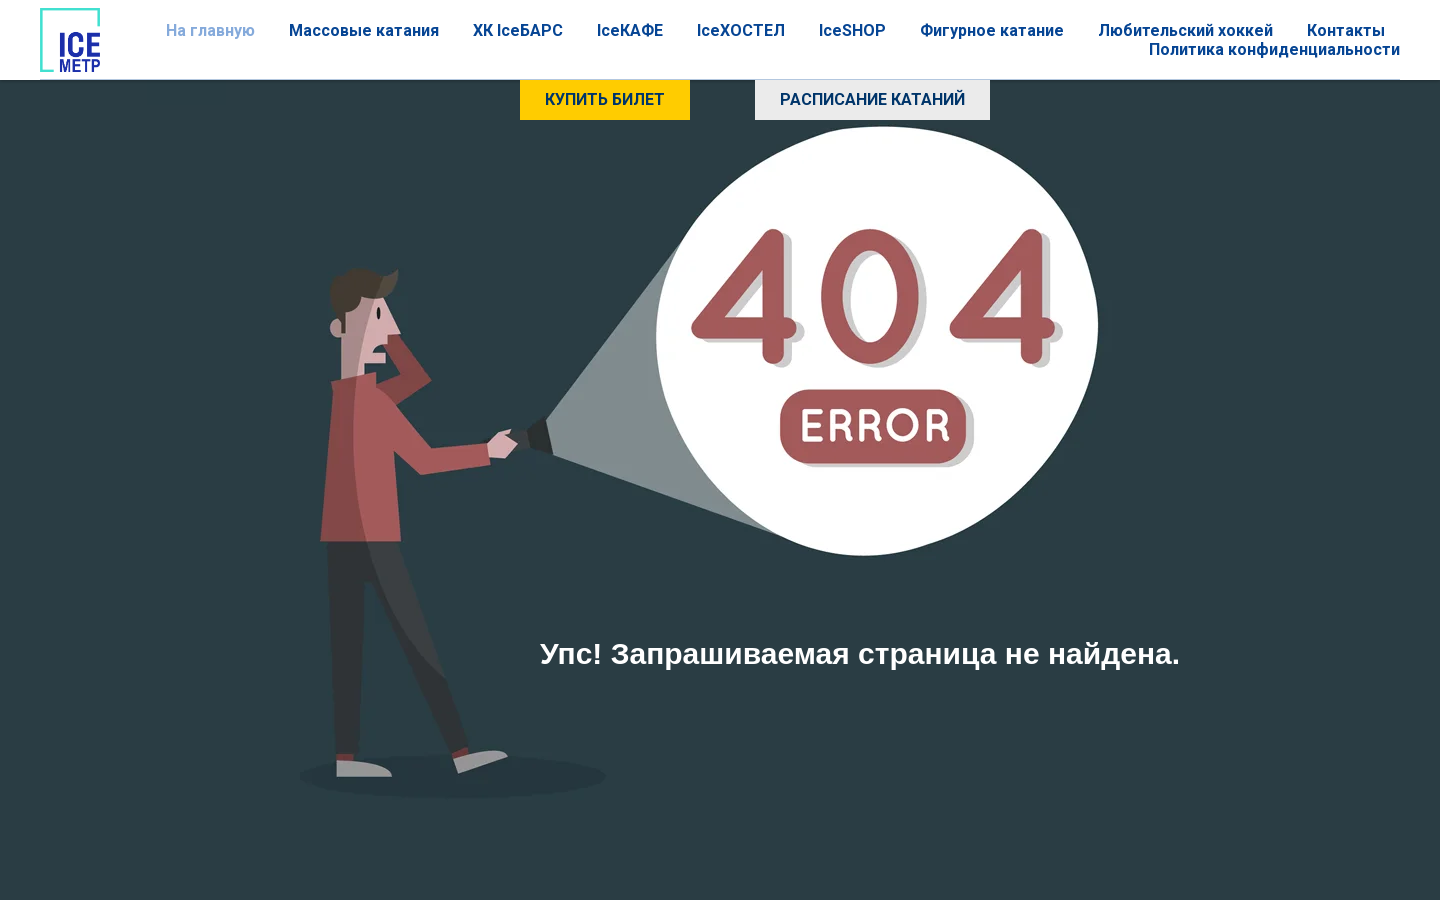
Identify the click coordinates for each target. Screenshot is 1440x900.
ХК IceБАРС (518, 30)
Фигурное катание (992, 30)
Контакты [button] (1346, 30)
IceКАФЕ (630, 30)
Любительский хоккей (1185, 30)
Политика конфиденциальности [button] (1274, 49)
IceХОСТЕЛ (741, 30)
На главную (210, 30)
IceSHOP (852, 30)
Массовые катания (364, 30)
